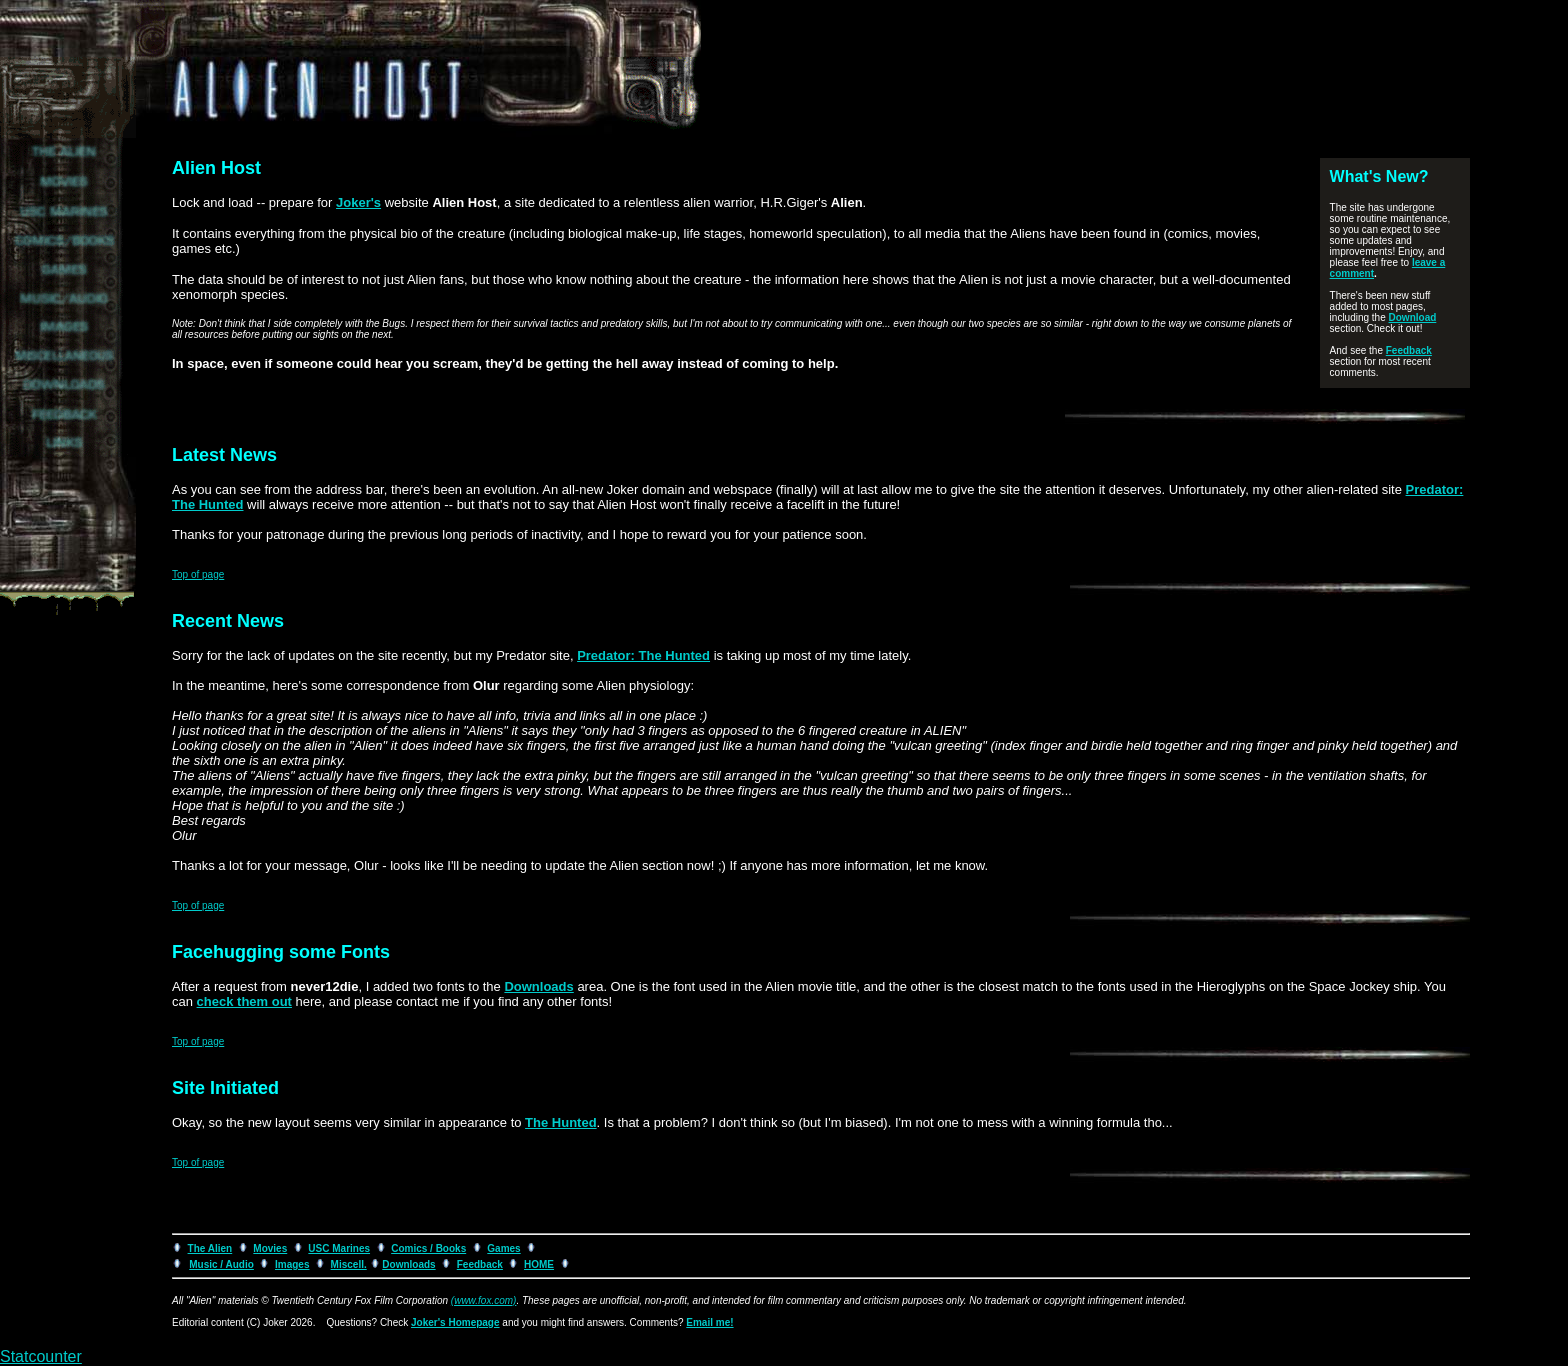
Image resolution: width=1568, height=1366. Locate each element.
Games (503, 1248)
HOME (539, 1264)
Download (1413, 317)
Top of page (198, 574)
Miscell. (349, 1264)
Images (292, 1264)
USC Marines (339, 1248)
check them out (244, 1001)
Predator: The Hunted (643, 655)
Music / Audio (221, 1264)
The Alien (210, 1248)
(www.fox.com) (484, 1300)
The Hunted (561, 1122)
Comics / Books (428, 1248)
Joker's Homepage (455, 1322)
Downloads (538, 986)
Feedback (1409, 350)
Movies (270, 1248)
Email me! (709, 1322)
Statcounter (41, 1356)
